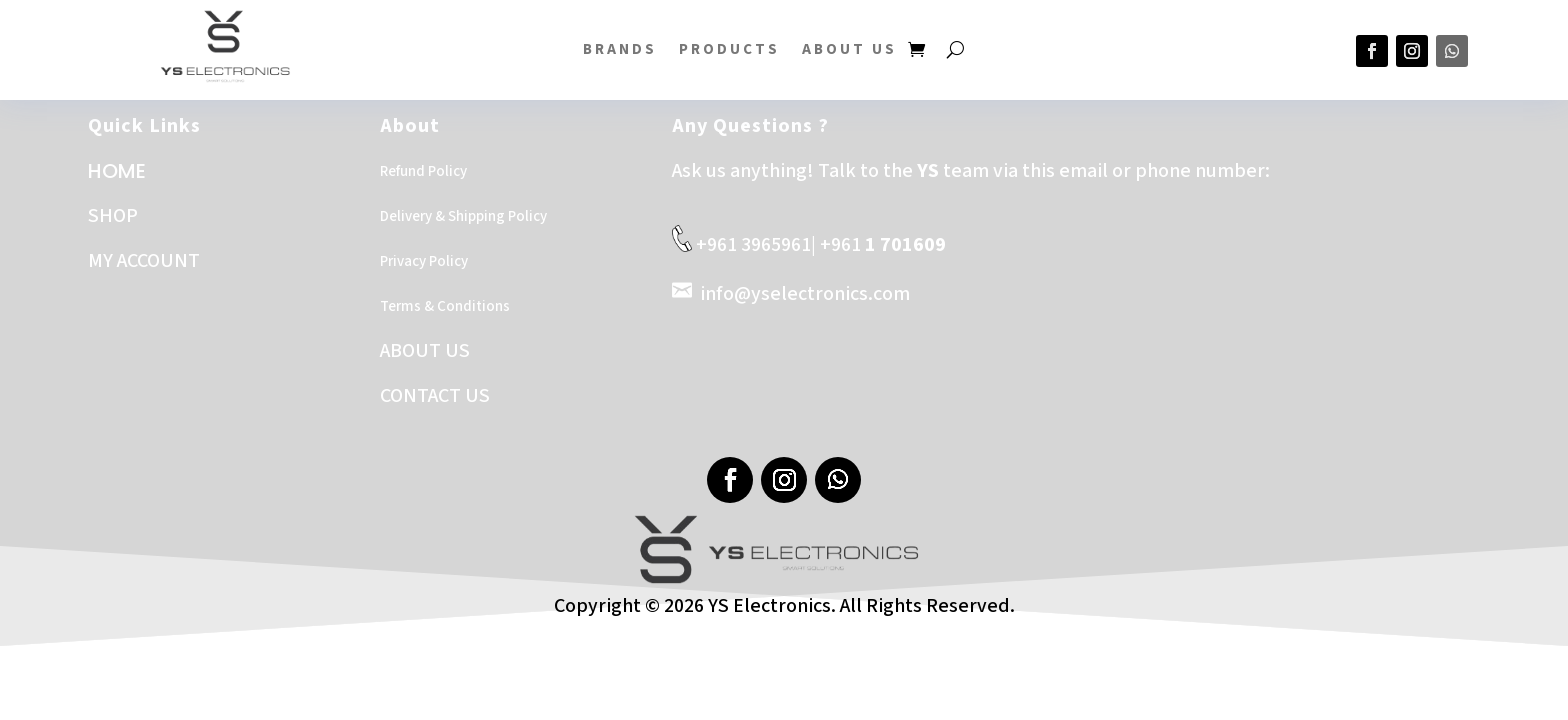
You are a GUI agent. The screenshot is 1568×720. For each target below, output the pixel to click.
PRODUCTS (729, 49)
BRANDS (620, 49)
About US (849, 49)
